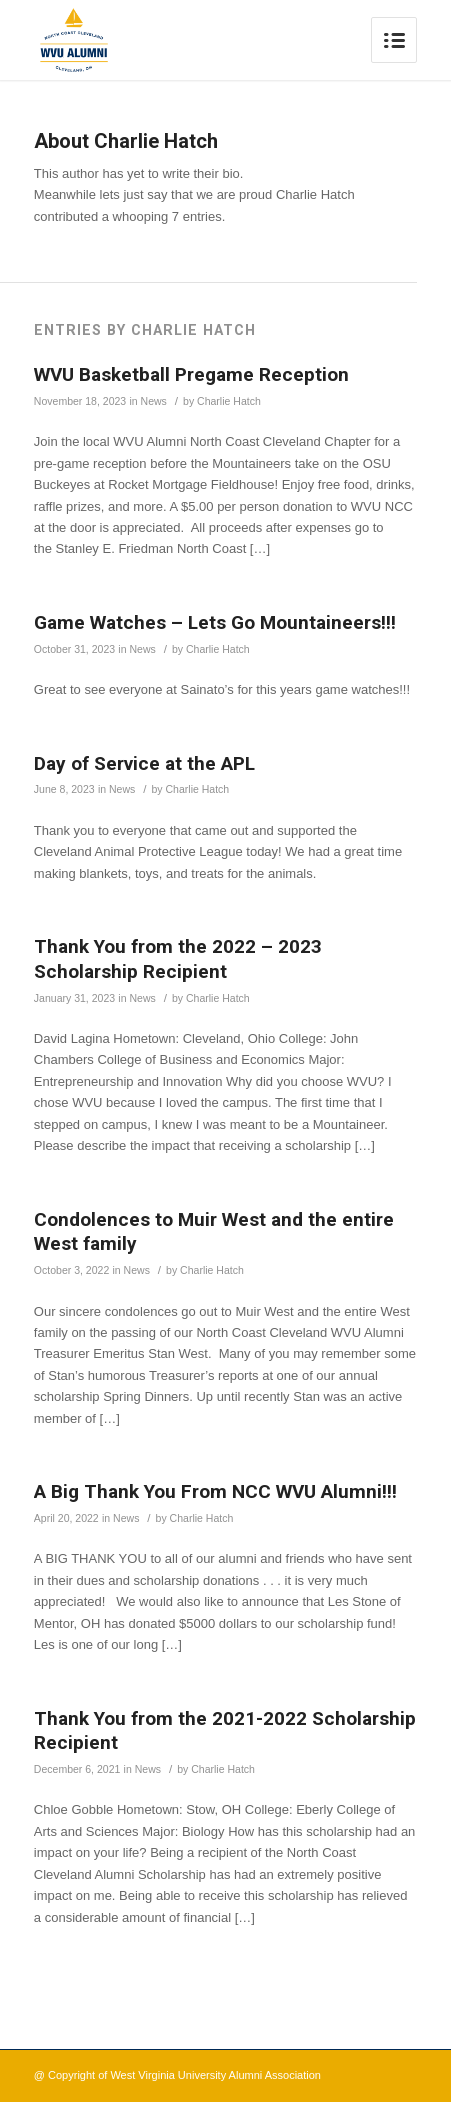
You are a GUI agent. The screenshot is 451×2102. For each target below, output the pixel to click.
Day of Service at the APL (144, 763)
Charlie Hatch (229, 401)
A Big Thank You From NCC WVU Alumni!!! (215, 1491)
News (154, 401)
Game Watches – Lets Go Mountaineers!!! (215, 622)
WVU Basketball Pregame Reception (191, 374)
